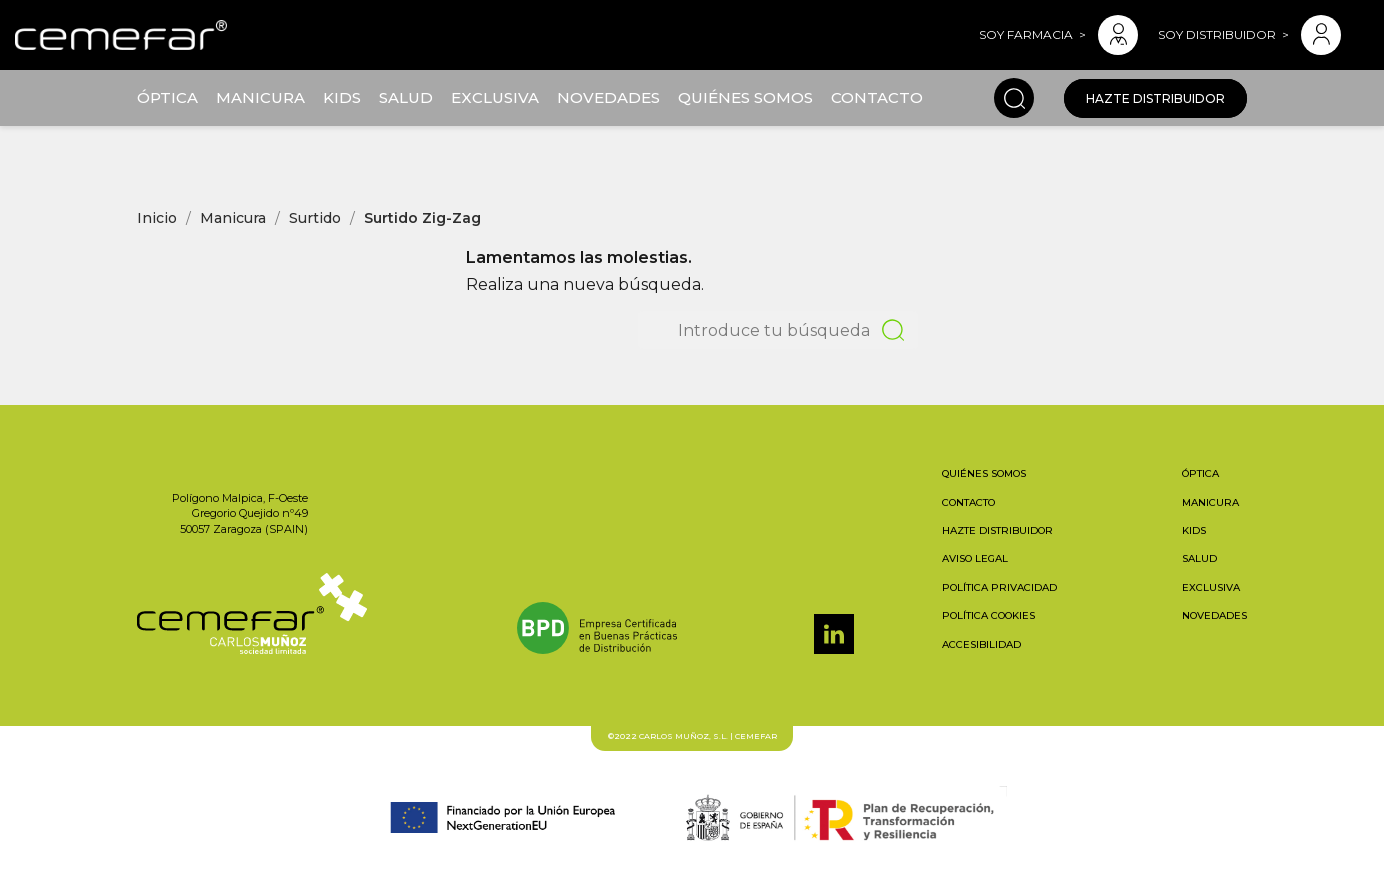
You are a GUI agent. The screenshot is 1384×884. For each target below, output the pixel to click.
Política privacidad (999, 587)
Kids (342, 97)
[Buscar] (778, 330)
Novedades (608, 97)
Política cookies (988, 615)
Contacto (877, 97)
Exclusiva (495, 97)
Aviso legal (975, 558)
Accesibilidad (981, 644)
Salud (406, 97)
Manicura (260, 97)
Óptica (167, 97)
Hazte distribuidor (1155, 98)
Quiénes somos (745, 97)
